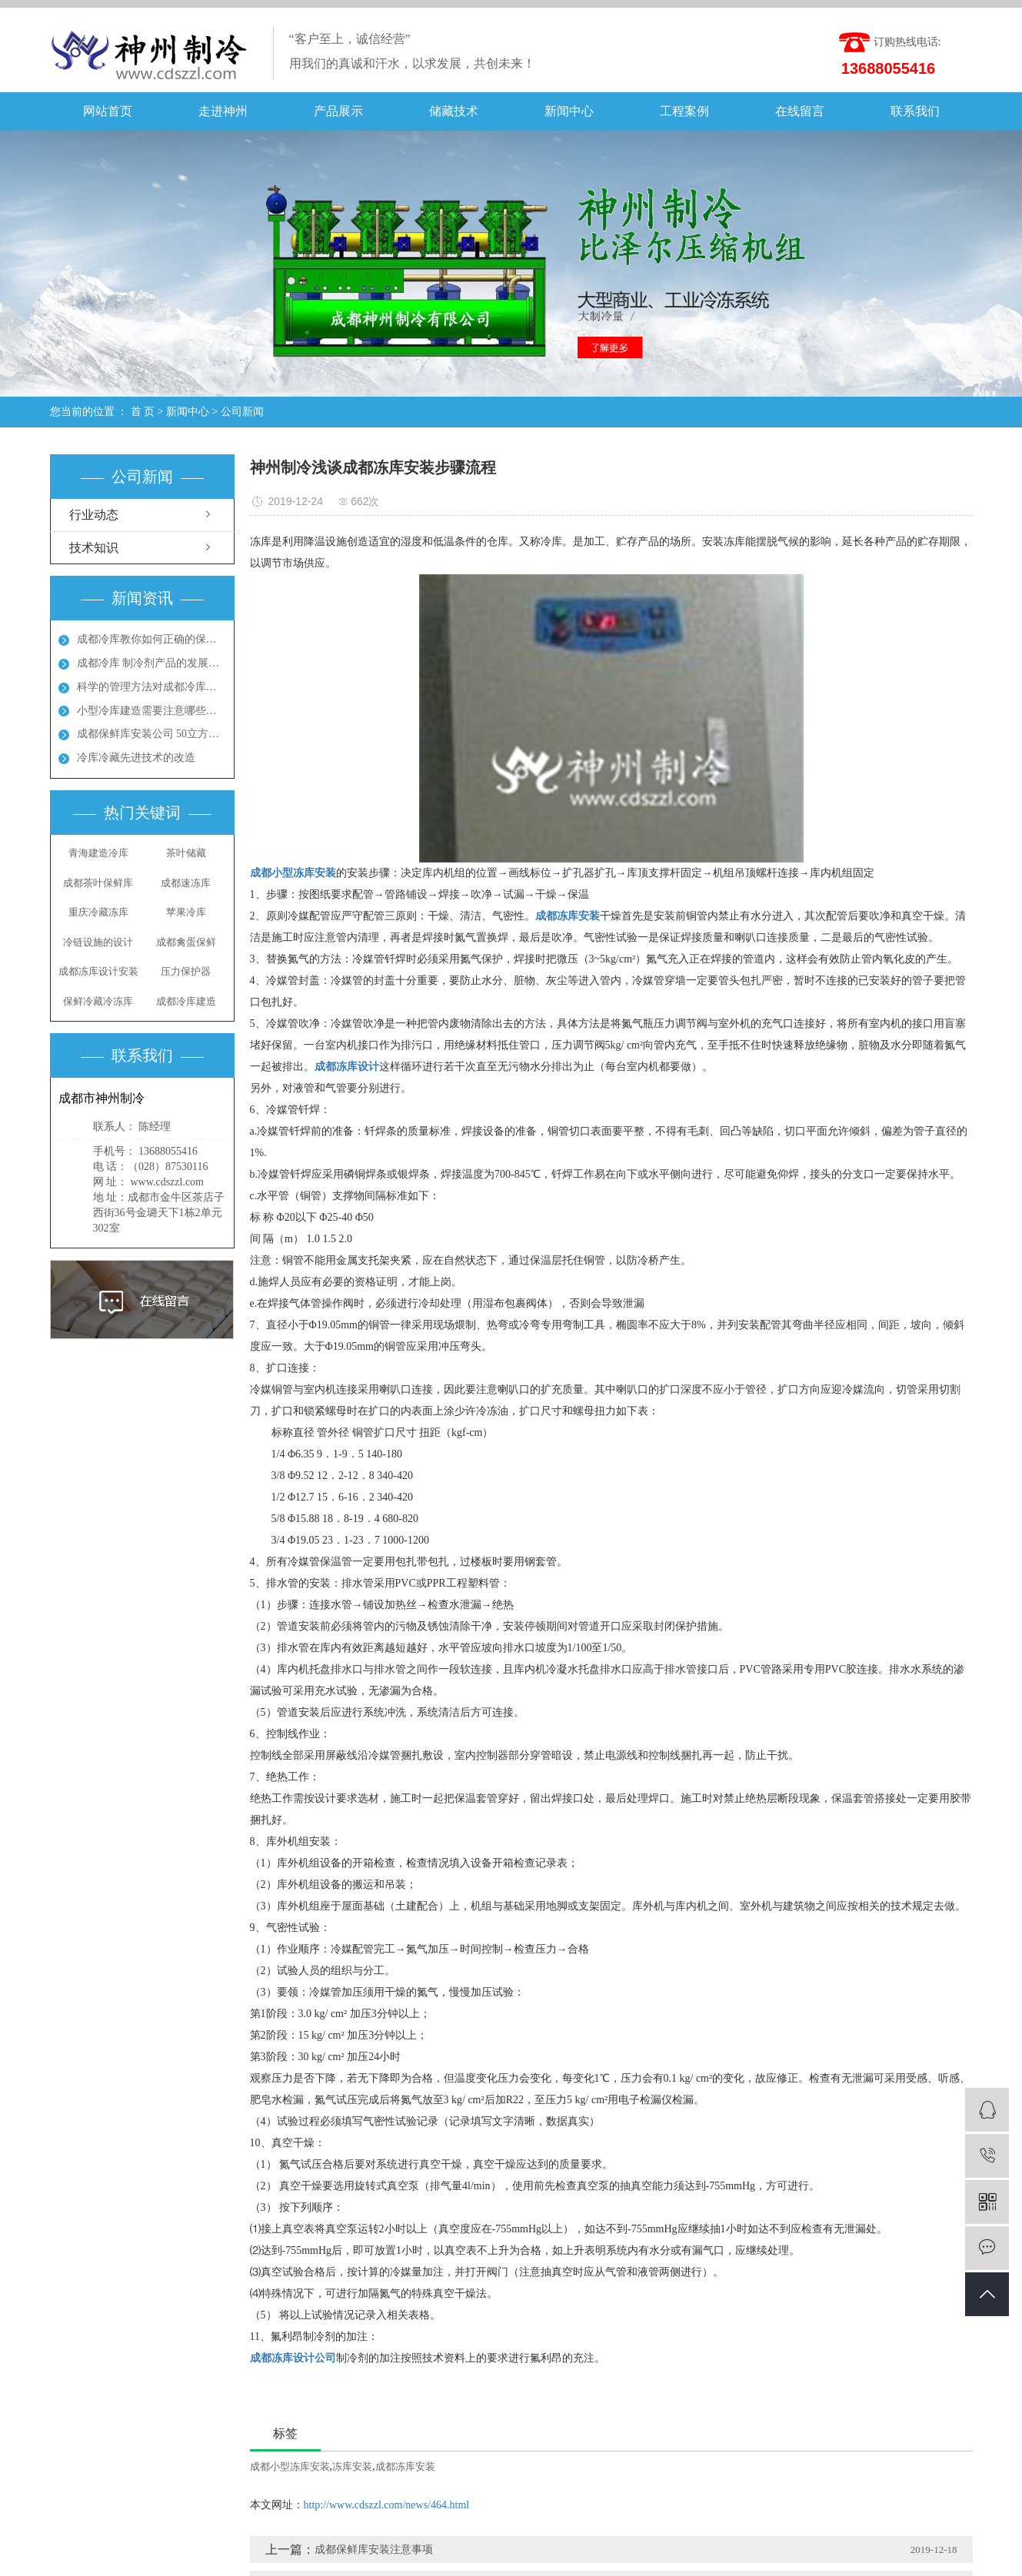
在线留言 (799, 111)
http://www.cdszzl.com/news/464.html (387, 2505)
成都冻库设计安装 (98, 971)
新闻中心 (569, 111)
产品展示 (338, 111)
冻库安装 (352, 2466)
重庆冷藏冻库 (98, 912)
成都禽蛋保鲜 (186, 942)
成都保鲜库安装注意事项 (374, 2549)
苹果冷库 (186, 912)
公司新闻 (242, 411)
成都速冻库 (186, 883)
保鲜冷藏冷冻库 (98, 1001)
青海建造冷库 (98, 853)
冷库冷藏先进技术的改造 (136, 757)
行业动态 (93, 514)
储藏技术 (453, 111)
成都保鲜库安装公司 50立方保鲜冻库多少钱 (151, 734)
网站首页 (107, 111)
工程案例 (684, 111)
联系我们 (915, 111)
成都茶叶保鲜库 (98, 883)
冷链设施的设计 (98, 942)
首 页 (143, 411)
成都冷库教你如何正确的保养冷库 (151, 639)
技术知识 (93, 547)
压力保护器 (186, 971)
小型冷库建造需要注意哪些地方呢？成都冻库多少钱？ (151, 710)
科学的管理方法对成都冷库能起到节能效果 (151, 687)
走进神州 (223, 111)
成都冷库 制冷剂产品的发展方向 (151, 663)
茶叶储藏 (186, 853)
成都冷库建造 (186, 1001)
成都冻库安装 (405, 2466)
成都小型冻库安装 (290, 2466)
